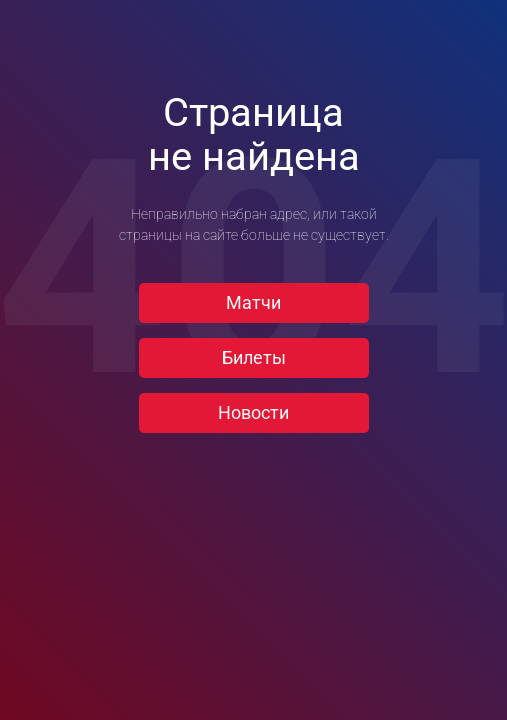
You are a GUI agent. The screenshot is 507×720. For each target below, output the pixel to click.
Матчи (253, 302)
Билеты (254, 357)
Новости (253, 412)
